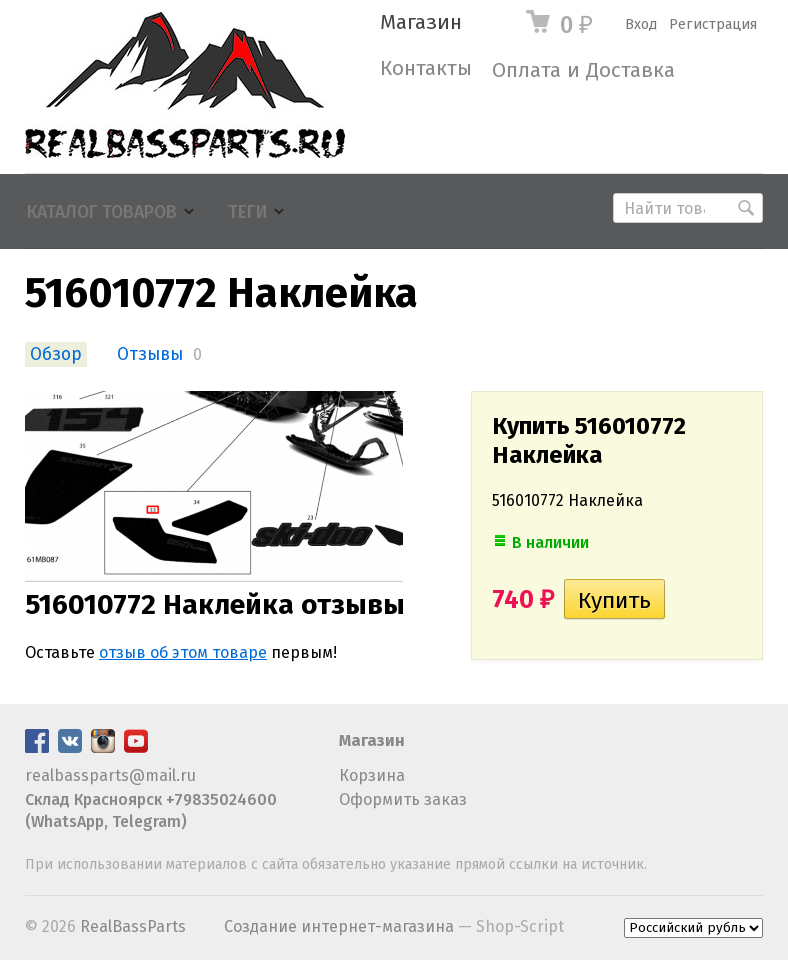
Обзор (56, 354)
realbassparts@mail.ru (110, 775)
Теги (247, 212)
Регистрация (713, 24)
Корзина (372, 775)
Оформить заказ (403, 799)
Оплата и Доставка (583, 70)
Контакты (426, 68)
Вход (641, 24)
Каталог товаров (102, 212)
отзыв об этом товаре (183, 652)
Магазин (421, 22)
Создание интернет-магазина (339, 926)
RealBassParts (133, 926)
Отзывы (150, 354)
